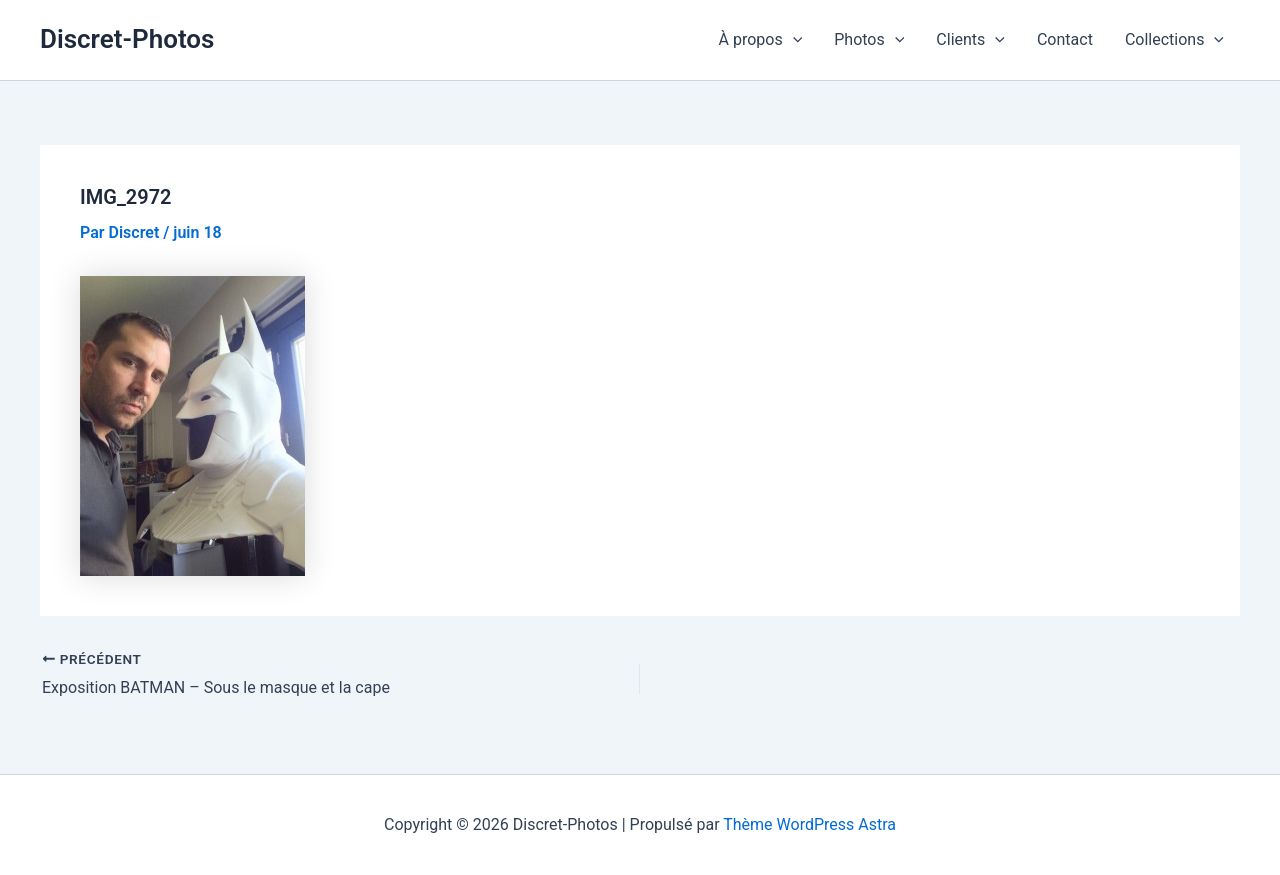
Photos (869, 40)
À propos (761, 40)
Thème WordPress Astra (809, 824)
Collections (1174, 40)
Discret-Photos (127, 39)
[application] (793, 40)
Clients (970, 40)
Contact (1065, 39)
